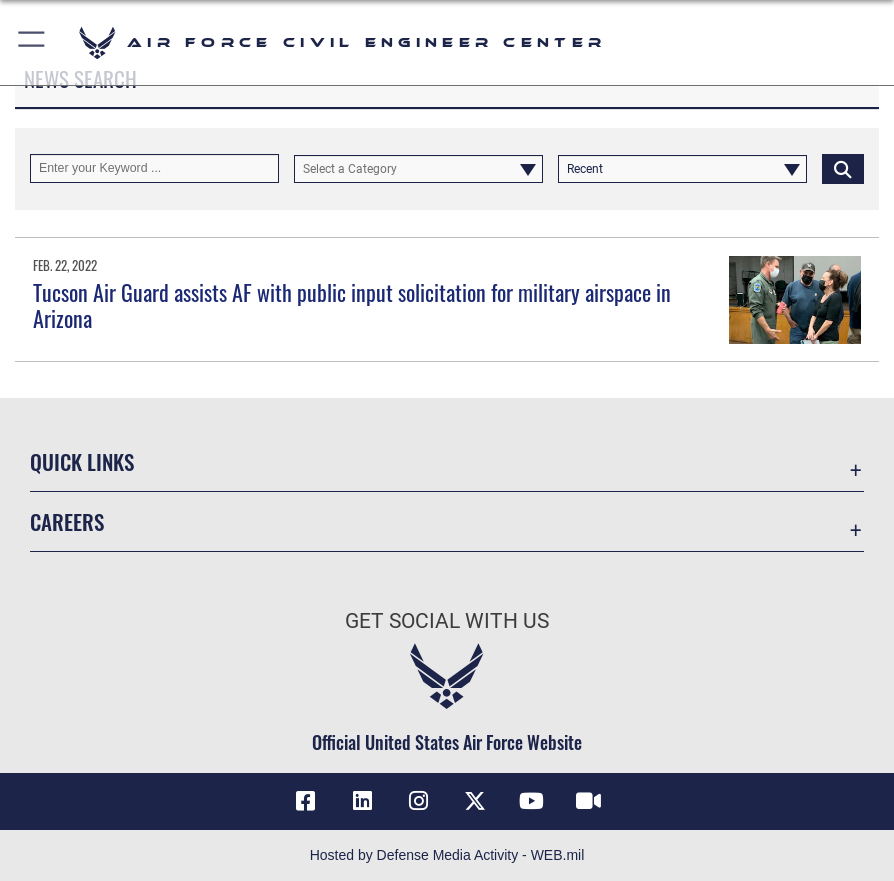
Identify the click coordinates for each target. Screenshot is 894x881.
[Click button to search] (843, 168)
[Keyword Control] (154, 168)
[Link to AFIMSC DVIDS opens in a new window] (588, 801)
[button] (32, 42)
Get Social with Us (447, 620)
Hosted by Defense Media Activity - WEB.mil (447, 855)
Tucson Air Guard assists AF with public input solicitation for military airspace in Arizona (352, 305)
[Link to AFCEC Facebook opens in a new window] (306, 801)
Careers (67, 521)
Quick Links (82, 461)
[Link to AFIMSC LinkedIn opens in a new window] (362, 801)
